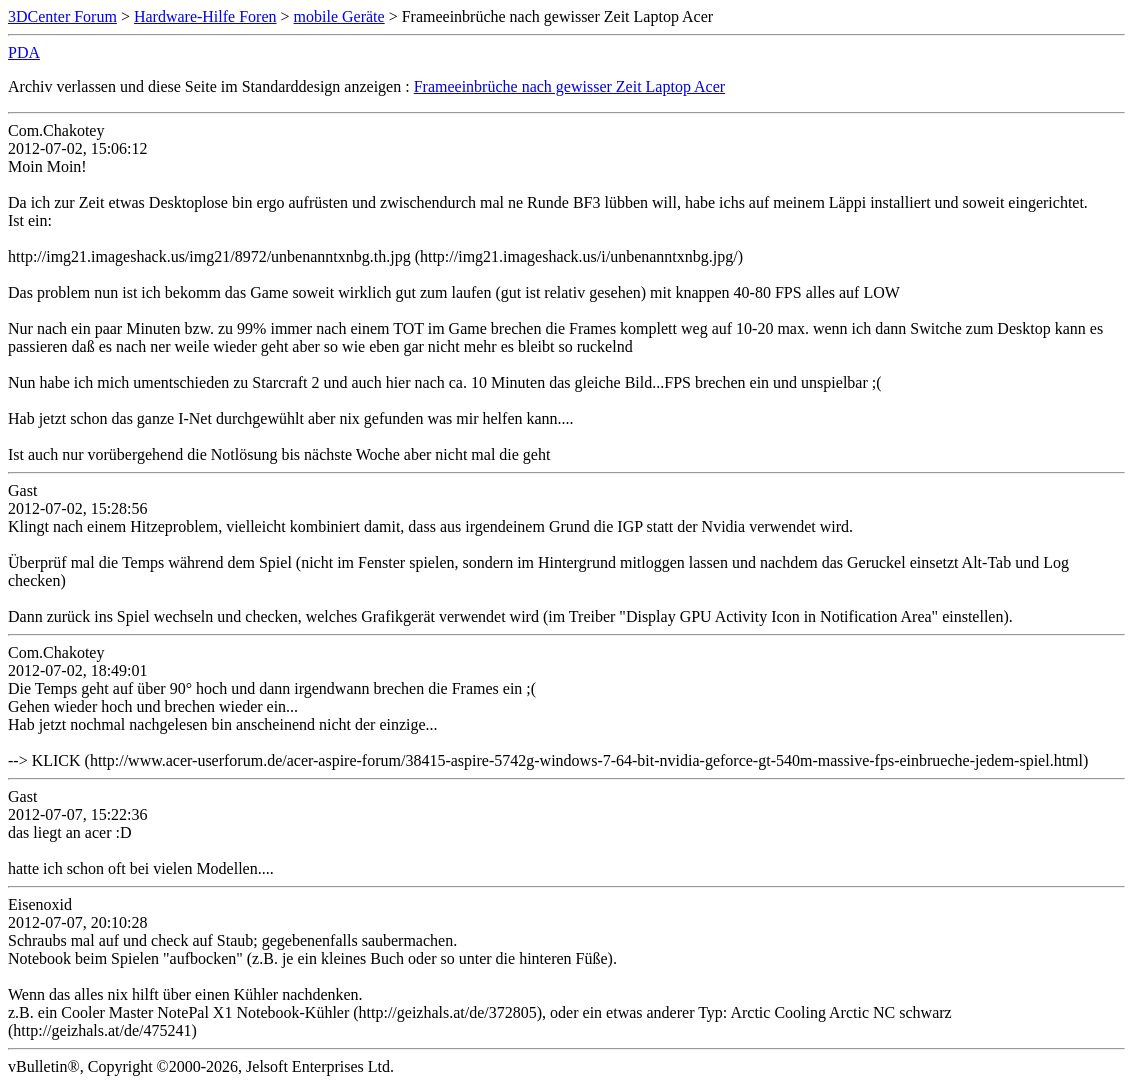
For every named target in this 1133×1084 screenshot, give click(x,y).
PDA (24, 52)
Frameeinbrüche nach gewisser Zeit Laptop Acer (569, 86)
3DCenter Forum (62, 16)
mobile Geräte (339, 16)
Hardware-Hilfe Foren (205, 16)
